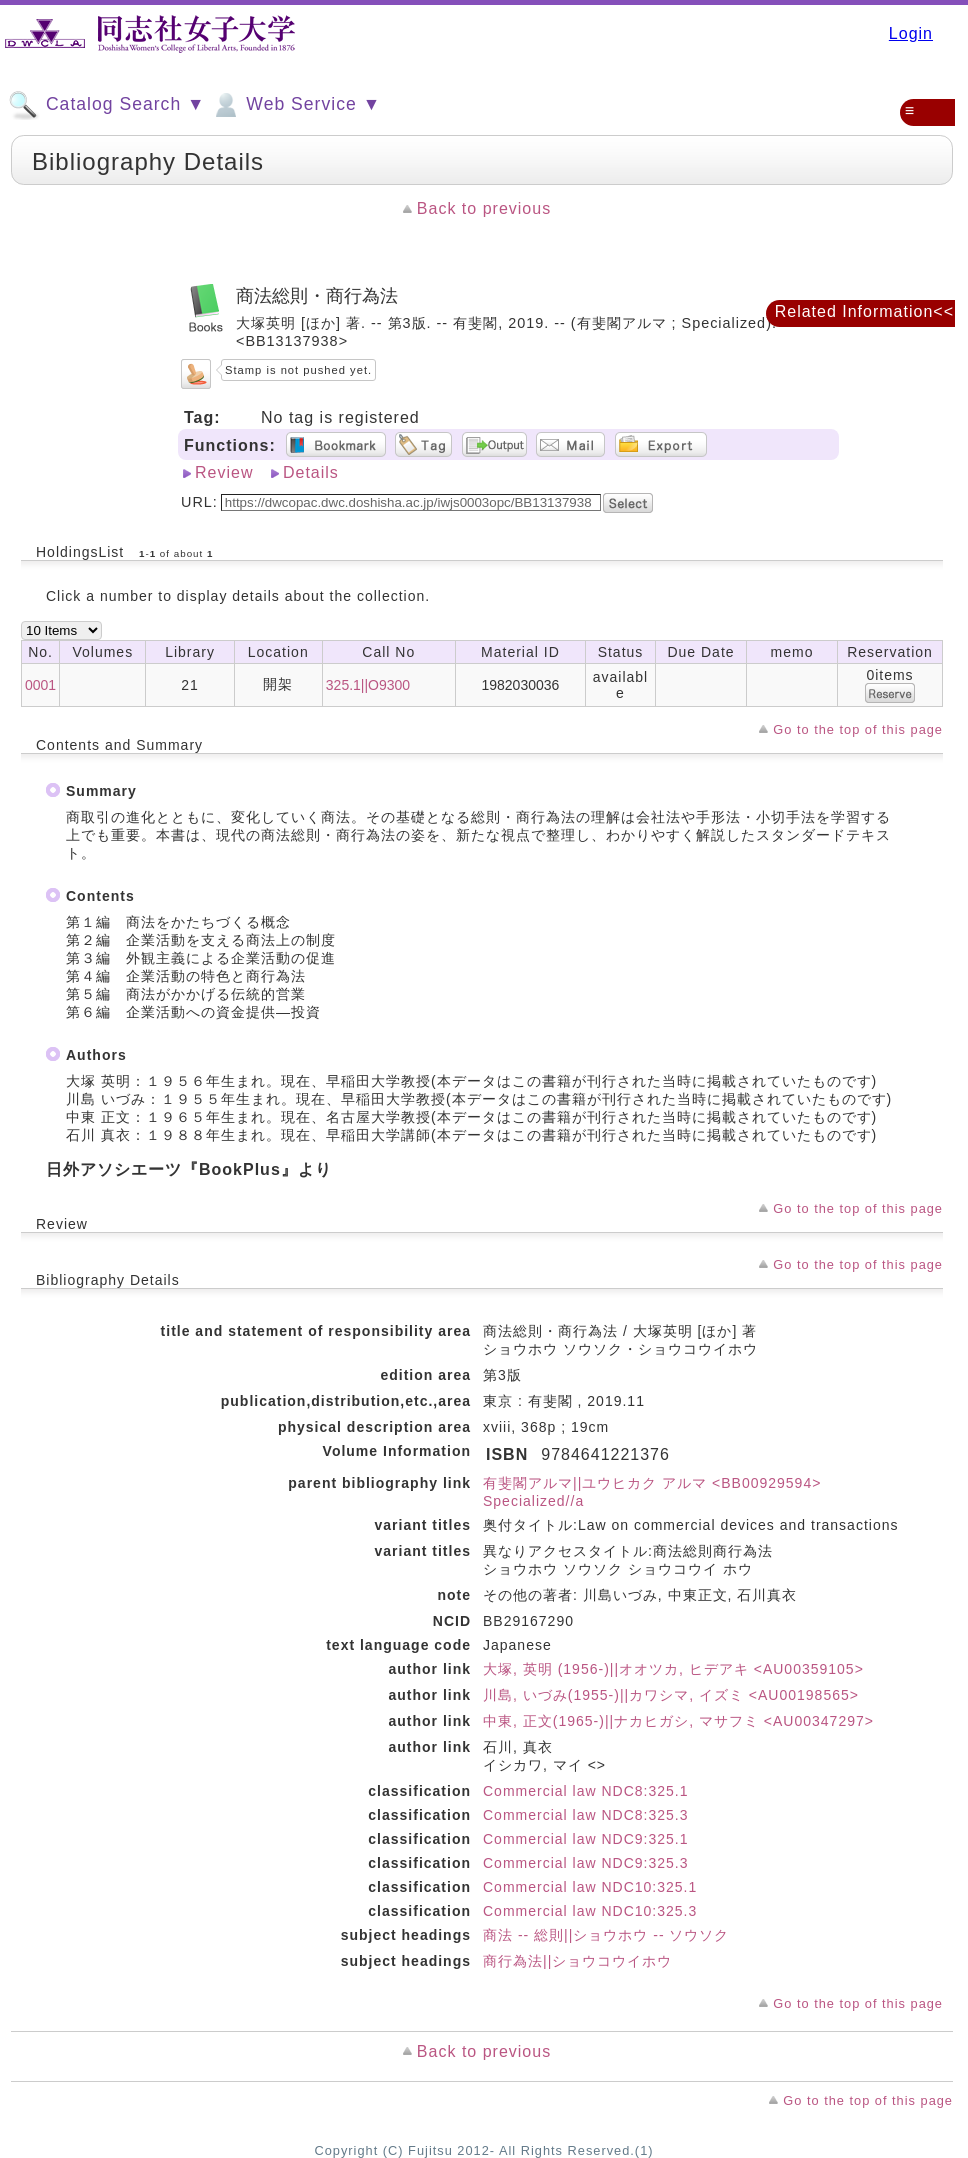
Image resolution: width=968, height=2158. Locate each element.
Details (311, 472)
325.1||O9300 (368, 685)
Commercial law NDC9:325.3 (586, 1863)
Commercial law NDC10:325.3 (590, 1911)
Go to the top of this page (858, 729)
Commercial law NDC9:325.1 (586, 1839)
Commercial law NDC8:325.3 (586, 1815)
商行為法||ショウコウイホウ (577, 1961)
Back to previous (484, 208)
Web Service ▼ (295, 105)
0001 (40, 685)
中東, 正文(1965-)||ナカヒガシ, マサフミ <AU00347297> (678, 1721)
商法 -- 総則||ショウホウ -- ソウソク (606, 1935)
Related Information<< (864, 311)
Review (224, 472)
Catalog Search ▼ (106, 105)
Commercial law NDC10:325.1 (590, 1887)
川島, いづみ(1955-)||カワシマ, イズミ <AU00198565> (671, 1695)
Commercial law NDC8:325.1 (586, 1791)
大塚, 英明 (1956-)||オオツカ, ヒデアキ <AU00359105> (673, 1669)
